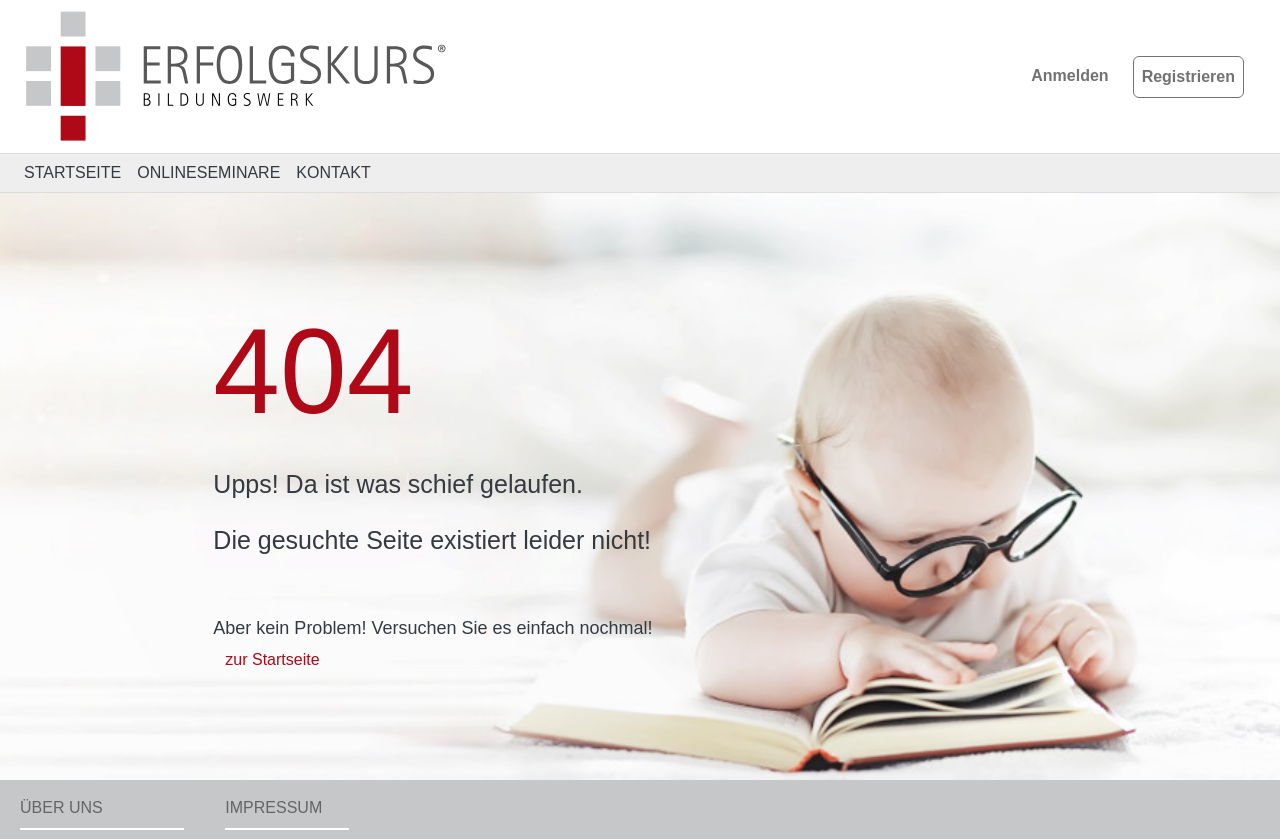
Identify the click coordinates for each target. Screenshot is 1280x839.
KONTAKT (333, 172)
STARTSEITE (72, 172)
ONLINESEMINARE (208, 172)
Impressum (273, 807)
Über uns (61, 807)
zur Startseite (272, 659)
